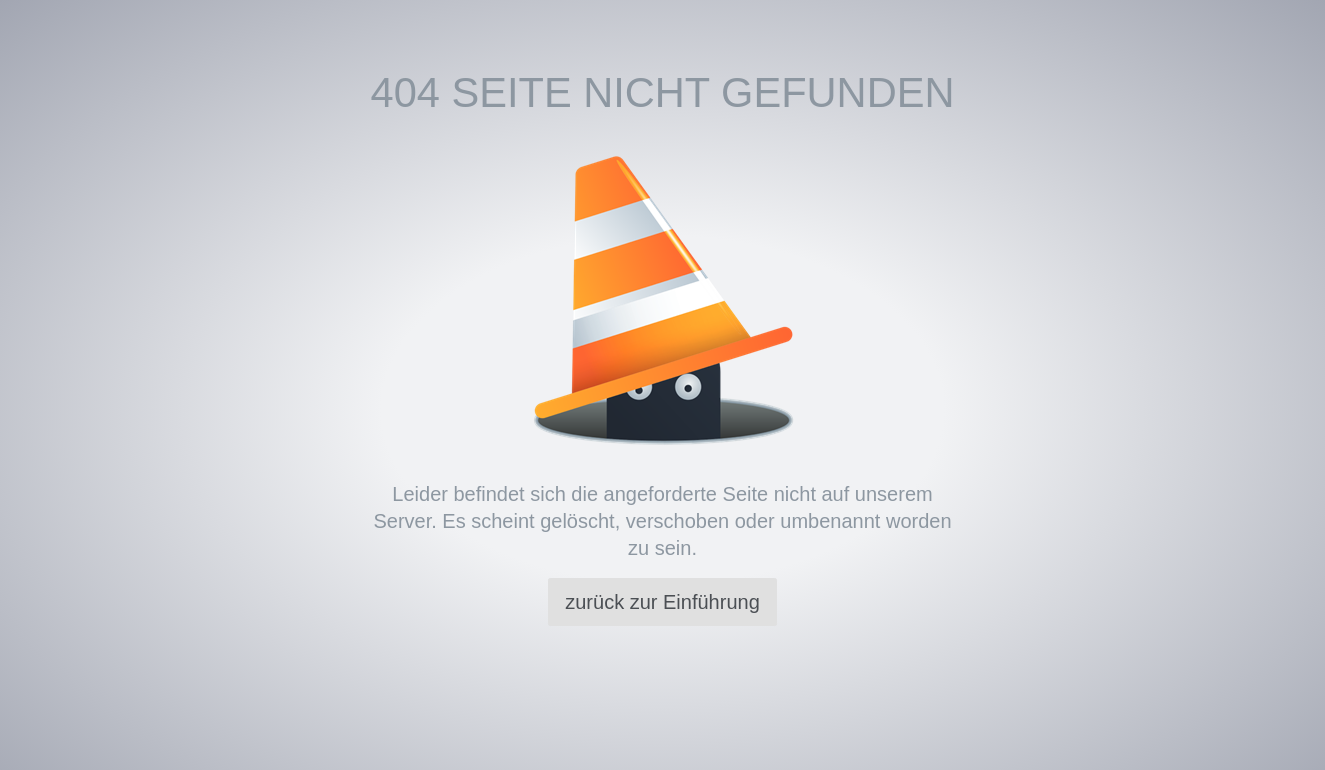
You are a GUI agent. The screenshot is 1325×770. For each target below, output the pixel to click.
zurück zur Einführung (662, 602)
